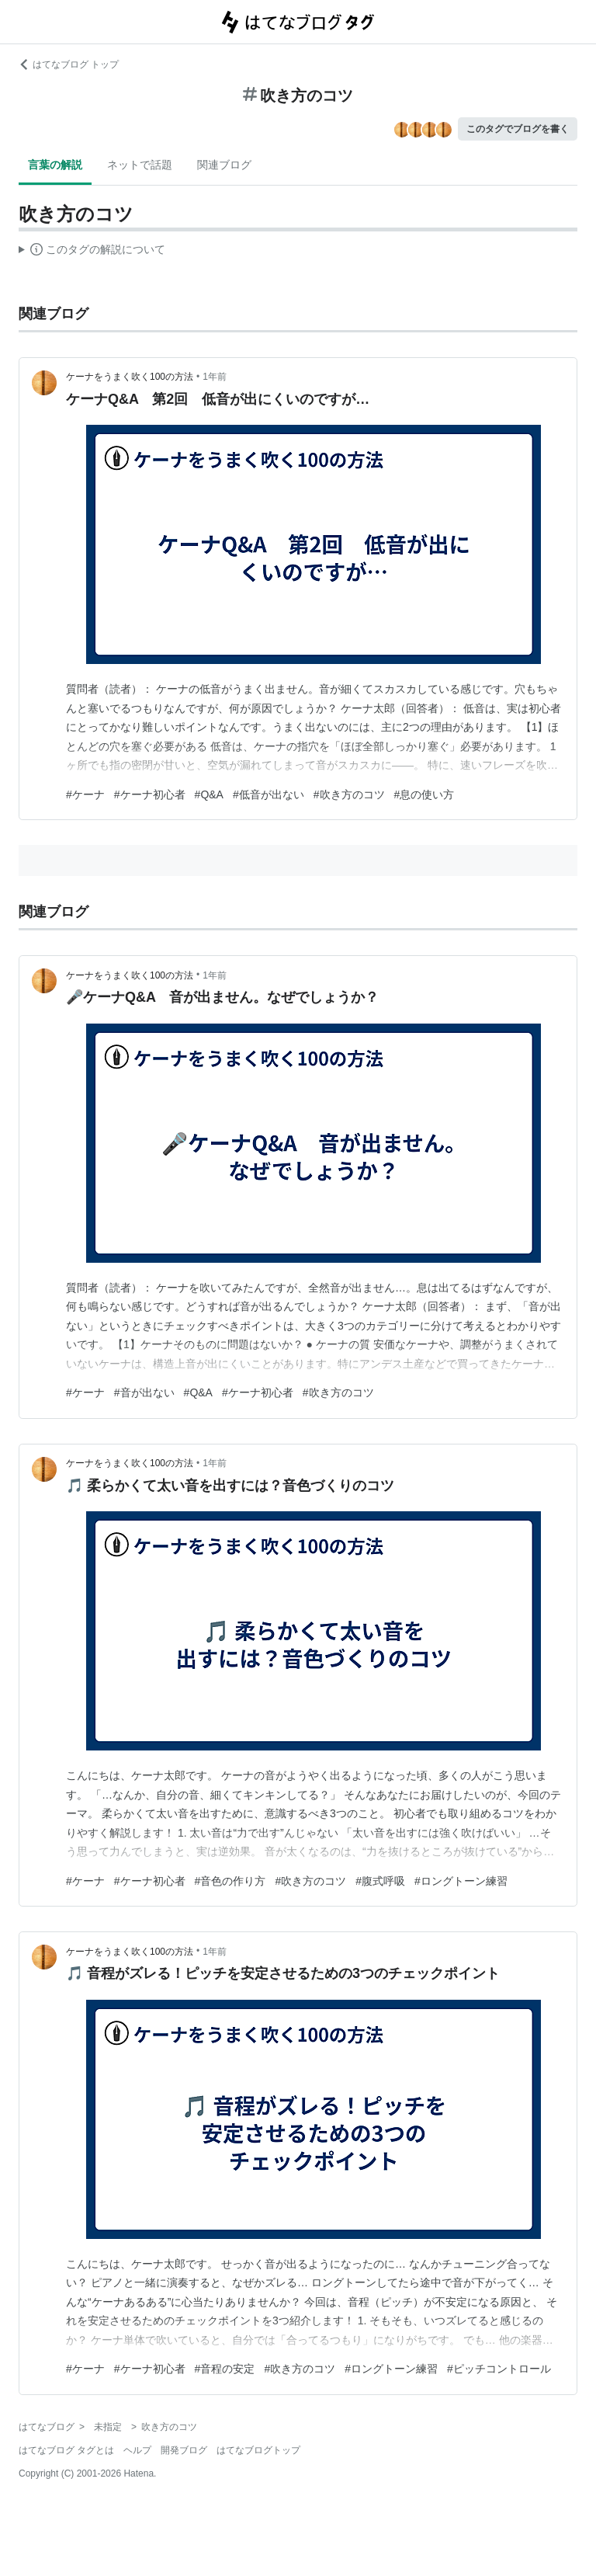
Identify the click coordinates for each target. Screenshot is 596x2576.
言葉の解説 (55, 164)
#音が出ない (144, 1392)
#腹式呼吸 (380, 1881)
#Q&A (209, 794)
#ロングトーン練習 (461, 1881)
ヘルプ (137, 2450)
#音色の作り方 (230, 1881)
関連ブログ (224, 164)
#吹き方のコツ (349, 794)
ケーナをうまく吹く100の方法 (129, 376)
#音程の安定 (225, 2368)
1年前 (215, 376)
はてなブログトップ (258, 2450)
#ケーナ (85, 794)
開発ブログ (184, 2450)
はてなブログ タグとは (66, 2450)
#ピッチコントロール (499, 2368)
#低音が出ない (268, 794)
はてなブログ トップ (69, 64)
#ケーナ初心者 (149, 794)
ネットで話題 (139, 164)
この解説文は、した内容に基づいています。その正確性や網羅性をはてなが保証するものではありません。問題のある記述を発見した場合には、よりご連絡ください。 (92, 251)
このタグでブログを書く (517, 128)
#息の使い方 (424, 794)
